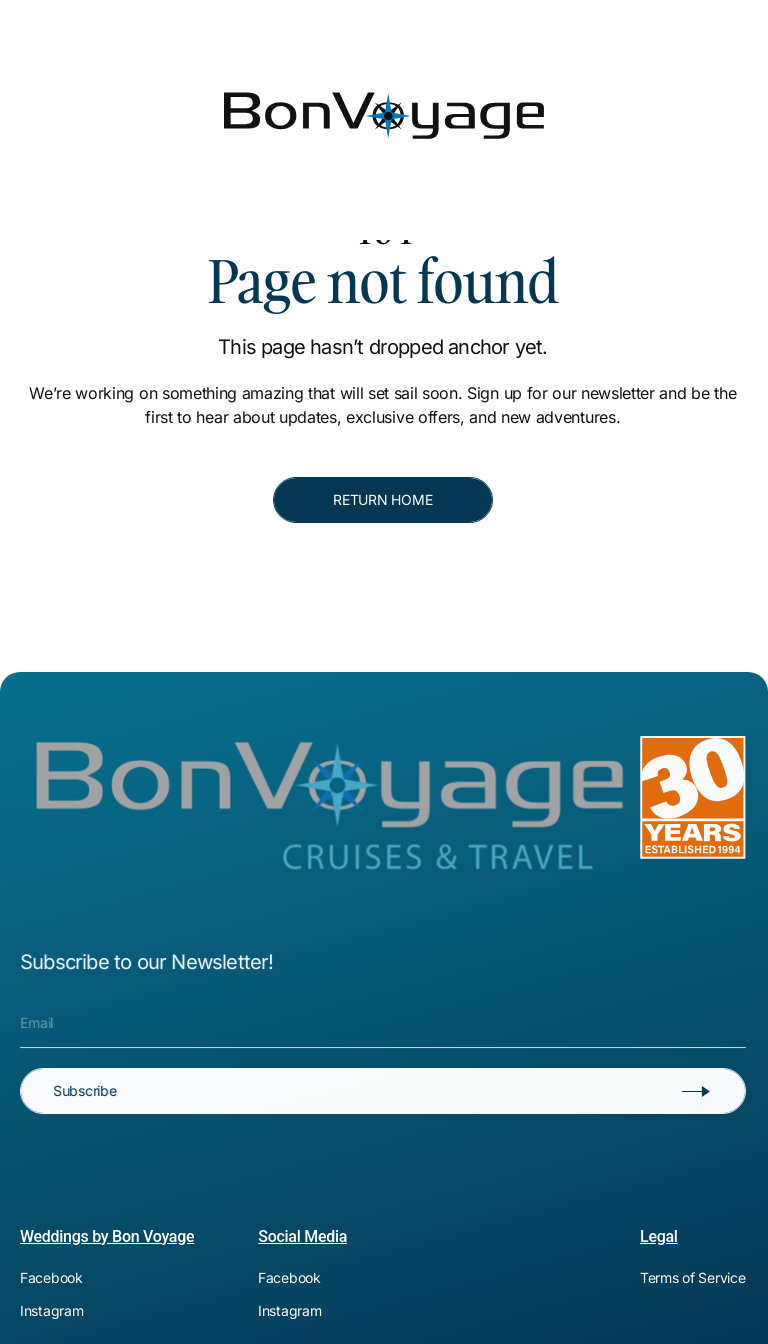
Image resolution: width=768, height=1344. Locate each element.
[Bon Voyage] (95, 68)
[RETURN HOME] (383, 500)
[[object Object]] (507, 16)
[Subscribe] (383, 1091)
